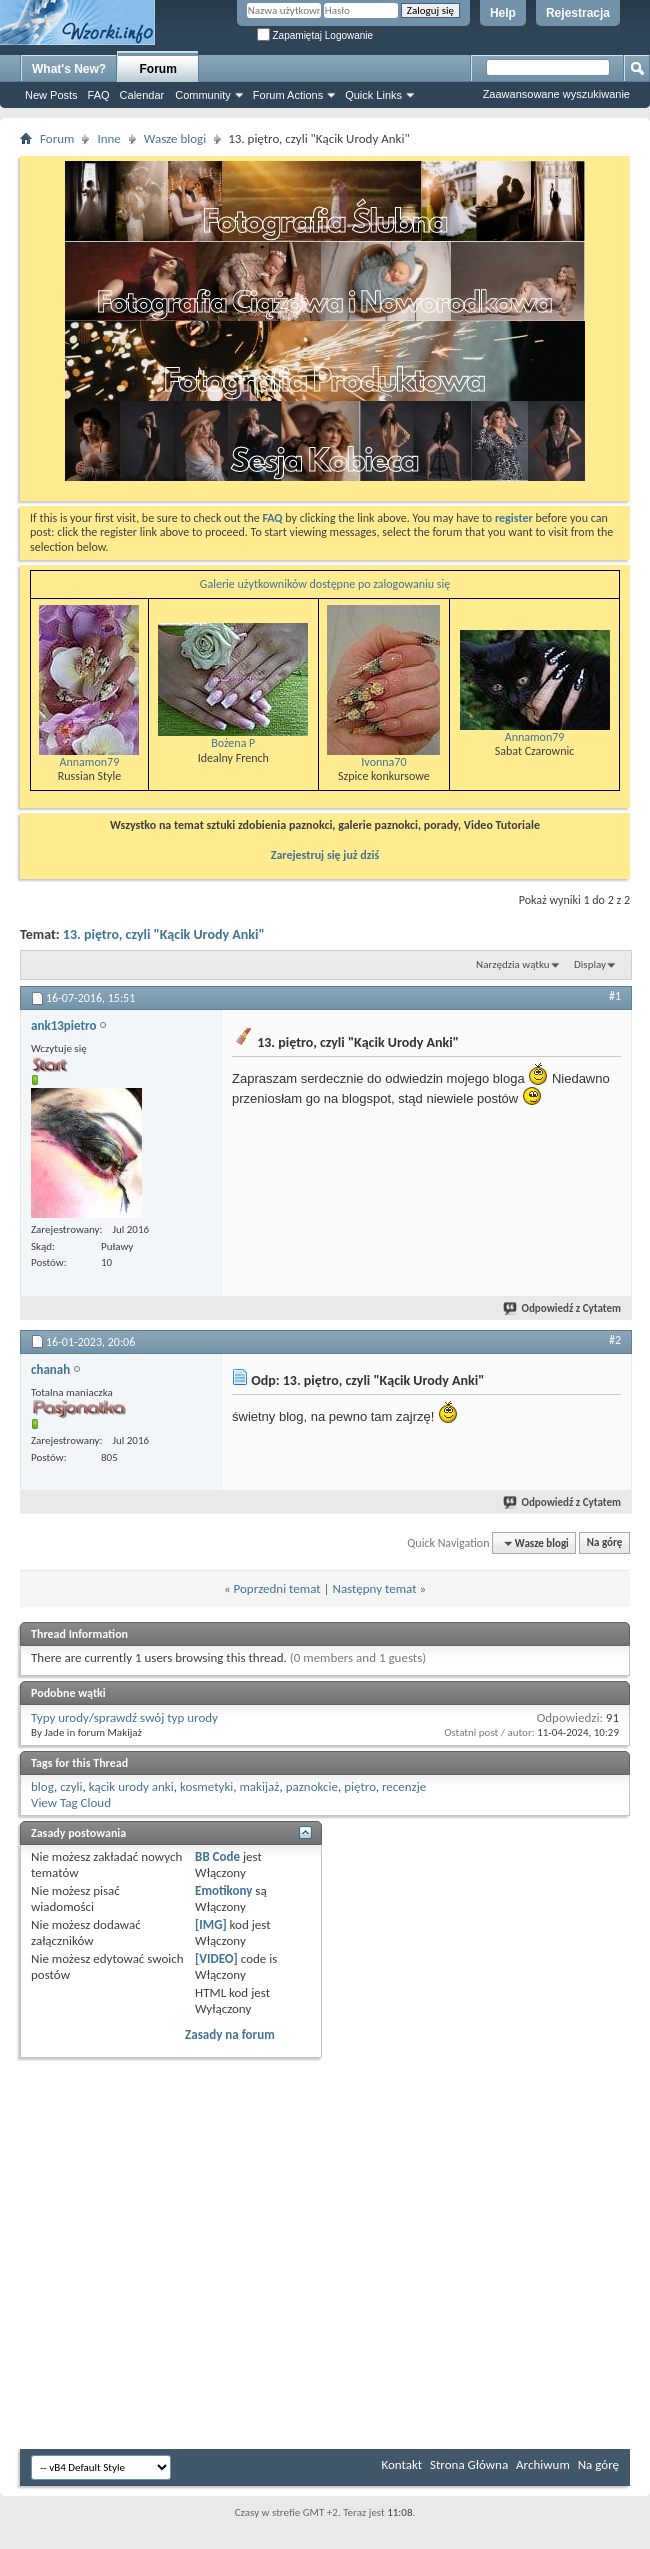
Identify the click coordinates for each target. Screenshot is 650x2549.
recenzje (404, 1786)
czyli (71, 1786)
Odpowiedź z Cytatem (563, 1308)
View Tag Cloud (71, 1802)
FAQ (99, 95)
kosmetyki (206, 1786)
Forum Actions (288, 95)
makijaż (259, 1786)
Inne (108, 138)
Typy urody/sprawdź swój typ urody (124, 1717)
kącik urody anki (131, 1786)
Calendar (142, 95)
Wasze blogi (175, 138)
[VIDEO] (216, 1958)
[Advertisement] (590, 300)
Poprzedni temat (277, 1588)
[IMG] (211, 1924)
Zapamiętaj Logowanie (315, 35)
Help (503, 13)
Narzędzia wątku (513, 964)
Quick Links (373, 95)
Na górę (605, 1543)
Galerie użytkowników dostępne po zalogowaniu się (325, 584)
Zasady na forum (230, 2034)
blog (42, 1786)
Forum (158, 69)
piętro (360, 1786)
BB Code (217, 1856)
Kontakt (401, 2464)
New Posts (51, 95)
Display (590, 964)
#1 (615, 996)
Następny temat (374, 1588)
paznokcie (312, 1786)
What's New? (69, 69)
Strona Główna (469, 2464)
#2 (615, 1340)
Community (203, 95)
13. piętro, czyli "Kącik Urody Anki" (164, 934)
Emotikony (223, 1890)
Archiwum (543, 2464)
